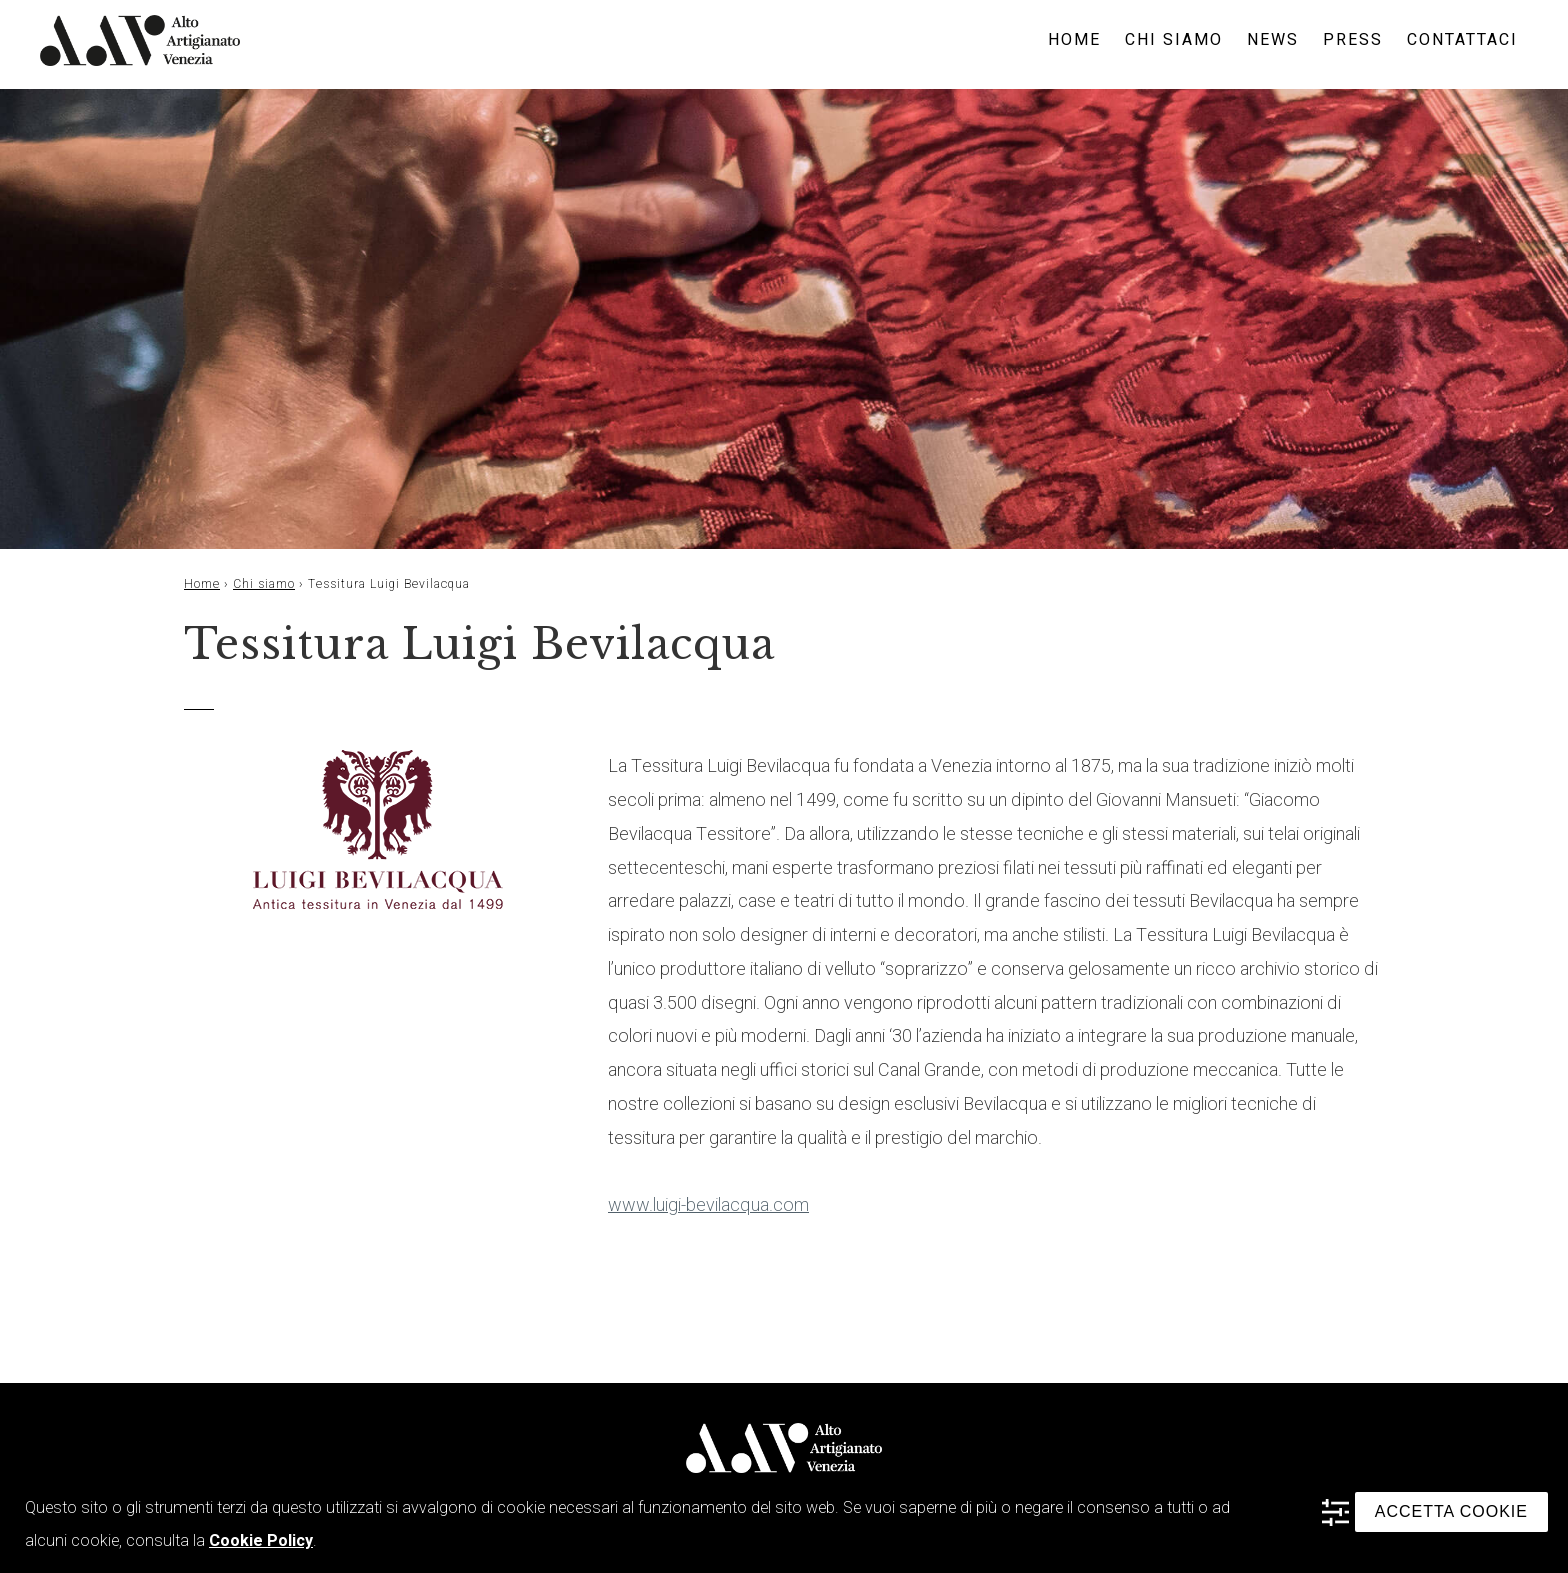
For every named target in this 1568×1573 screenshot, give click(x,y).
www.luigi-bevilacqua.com (708, 1205)
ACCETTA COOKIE (1451, 1511)
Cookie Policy (261, 1541)
